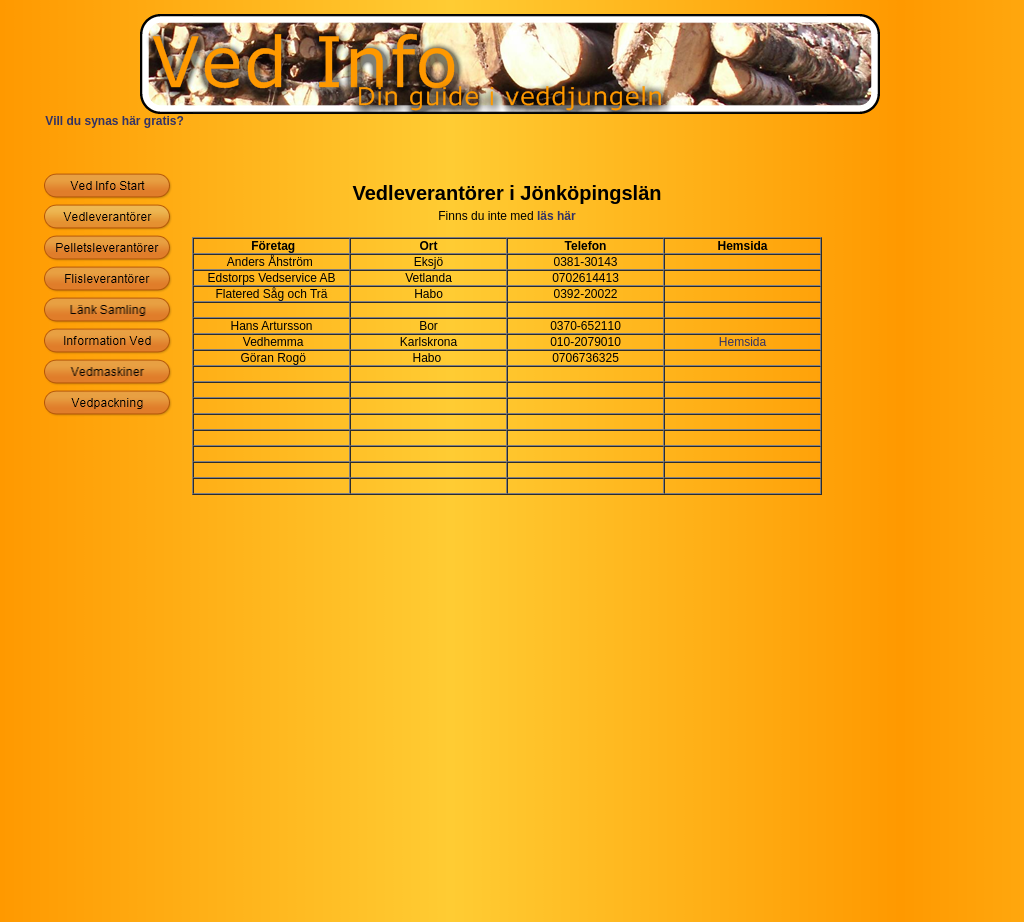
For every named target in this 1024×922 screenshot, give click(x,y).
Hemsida (742, 342)
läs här (556, 216)
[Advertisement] (512, 152)
